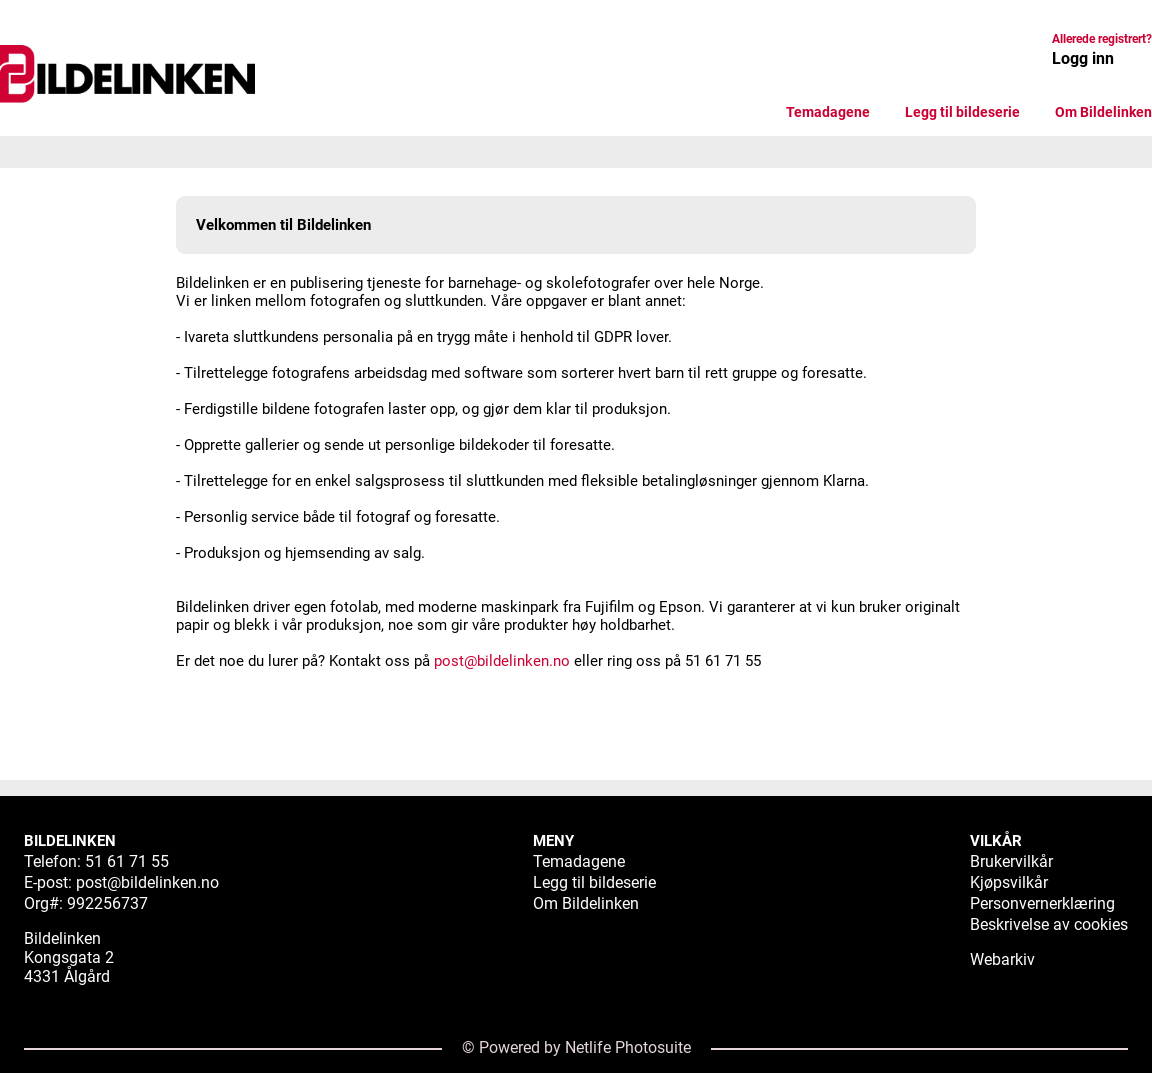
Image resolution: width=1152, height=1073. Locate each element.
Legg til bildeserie (962, 112)
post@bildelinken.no (502, 661)
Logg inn (1083, 58)
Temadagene (828, 112)
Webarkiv (1002, 959)
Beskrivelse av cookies (1049, 924)
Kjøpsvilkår (1009, 882)
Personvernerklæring (1042, 903)
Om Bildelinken (1103, 112)
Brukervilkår (1011, 861)
